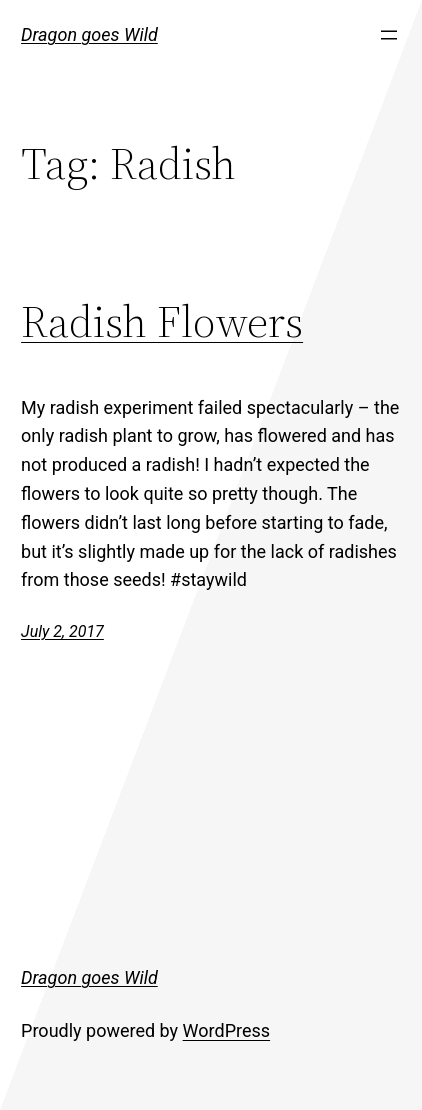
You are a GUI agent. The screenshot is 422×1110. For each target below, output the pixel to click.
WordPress (226, 1030)
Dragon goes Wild (89, 34)
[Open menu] (389, 35)
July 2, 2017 (62, 631)
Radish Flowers (162, 321)
